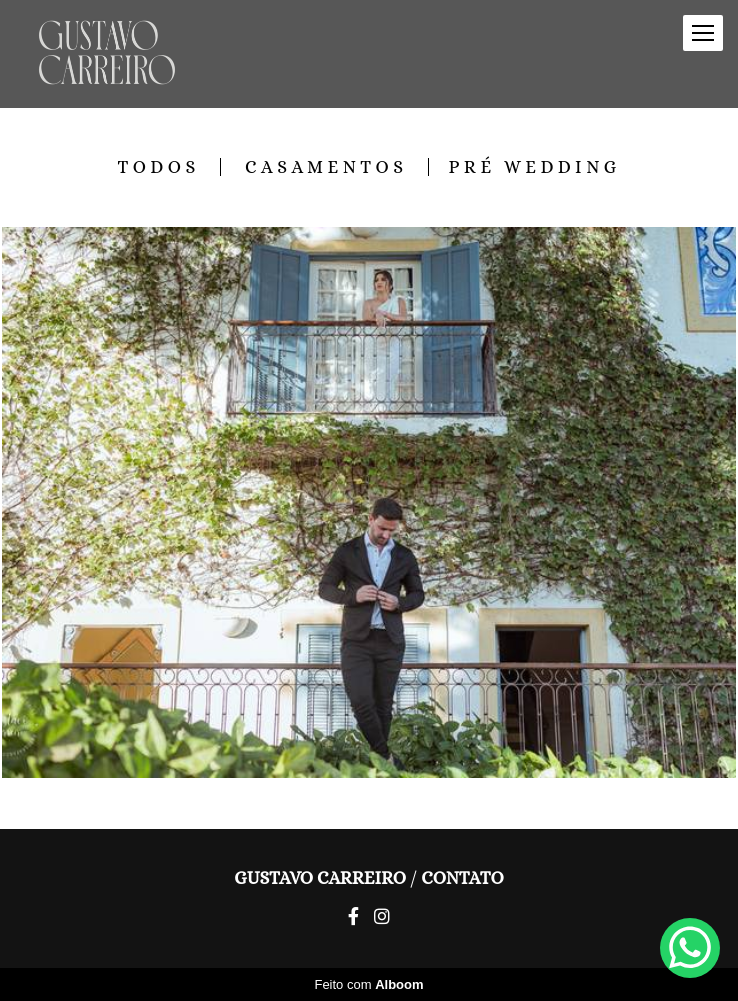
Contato (462, 878)
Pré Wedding (535, 167)
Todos (158, 167)
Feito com (368, 984)
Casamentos (326, 167)
